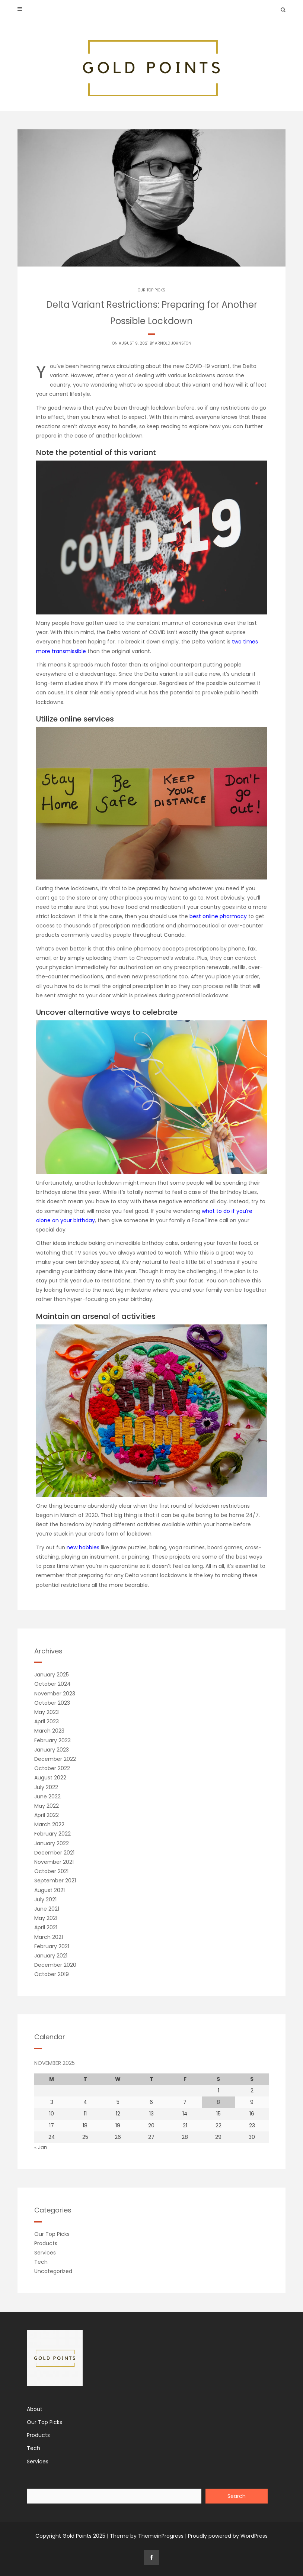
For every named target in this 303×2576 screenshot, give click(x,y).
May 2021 (45, 1918)
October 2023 (52, 1703)
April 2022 (46, 1815)
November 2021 (54, 1862)
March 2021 (48, 1937)
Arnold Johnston (173, 343)
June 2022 (47, 1796)
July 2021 (45, 1899)
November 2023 (54, 1693)
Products (45, 2243)
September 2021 (55, 1880)
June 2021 (46, 1908)
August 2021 (49, 1890)
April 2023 (46, 1721)
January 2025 (51, 1674)
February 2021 (51, 1946)
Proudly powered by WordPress (228, 2536)
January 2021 (50, 1955)
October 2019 (51, 1974)
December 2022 (55, 1759)
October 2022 (52, 1768)
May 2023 (46, 1712)
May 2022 (46, 1806)
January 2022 (51, 1843)
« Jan (40, 2147)
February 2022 (52, 1833)
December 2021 (54, 1852)
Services (45, 2252)
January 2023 (51, 1749)
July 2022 (46, 1787)
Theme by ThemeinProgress (147, 2536)
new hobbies (83, 1547)
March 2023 (49, 1730)
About (34, 2409)
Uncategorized (53, 2271)
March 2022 (49, 1824)
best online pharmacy (218, 916)
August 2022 (50, 1777)
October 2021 (51, 1871)
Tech (41, 2262)
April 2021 (45, 1927)
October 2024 (52, 1684)
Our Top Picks (151, 290)
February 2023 (52, 1740)
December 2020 (55, 1965)
